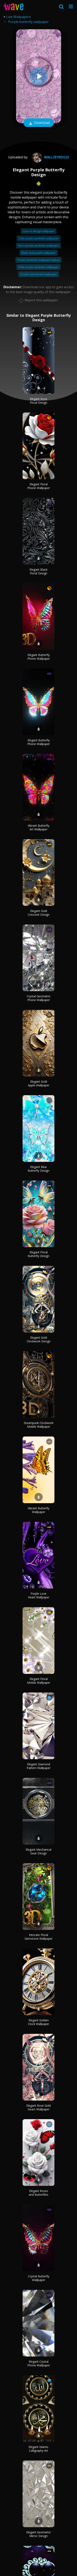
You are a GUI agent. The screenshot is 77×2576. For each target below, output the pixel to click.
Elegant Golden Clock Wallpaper (38, 2022)
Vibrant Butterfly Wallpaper (38, 1510)
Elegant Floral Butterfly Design (38, 1254)
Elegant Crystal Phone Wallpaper (38, 2363)
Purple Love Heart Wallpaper (38, 1595)
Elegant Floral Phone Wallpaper (38, 486)
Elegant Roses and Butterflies (38, 2193)
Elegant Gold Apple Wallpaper (38, 1083)
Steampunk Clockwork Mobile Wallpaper (38, 1425)
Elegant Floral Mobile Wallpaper (38, 1681)
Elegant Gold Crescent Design (38, 913)
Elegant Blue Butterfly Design (38, 1169)
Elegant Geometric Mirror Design (38, 2534)
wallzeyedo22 (50, 157)
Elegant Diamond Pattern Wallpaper (39, 1766)
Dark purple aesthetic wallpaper (38, 267)
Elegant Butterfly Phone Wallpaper (38, 657)
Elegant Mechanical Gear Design (38, 1851)
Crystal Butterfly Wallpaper (38, 2278)
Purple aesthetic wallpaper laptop (38, 260)
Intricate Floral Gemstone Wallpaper (39, 1937)
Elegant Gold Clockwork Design (39, 1339)
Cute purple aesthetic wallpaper (39, 238)
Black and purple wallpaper (39, 253)
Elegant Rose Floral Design (38, 401)
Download (39, 123)
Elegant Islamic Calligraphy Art (38, 2449)
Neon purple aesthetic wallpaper (38, 245)
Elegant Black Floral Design (38, 571)
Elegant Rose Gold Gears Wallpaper (38, 2107)
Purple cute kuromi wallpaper (38, 274)
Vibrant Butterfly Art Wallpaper (38, 827)
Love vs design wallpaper (38, 231)
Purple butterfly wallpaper (28, 21)
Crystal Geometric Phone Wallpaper (39, 998)
